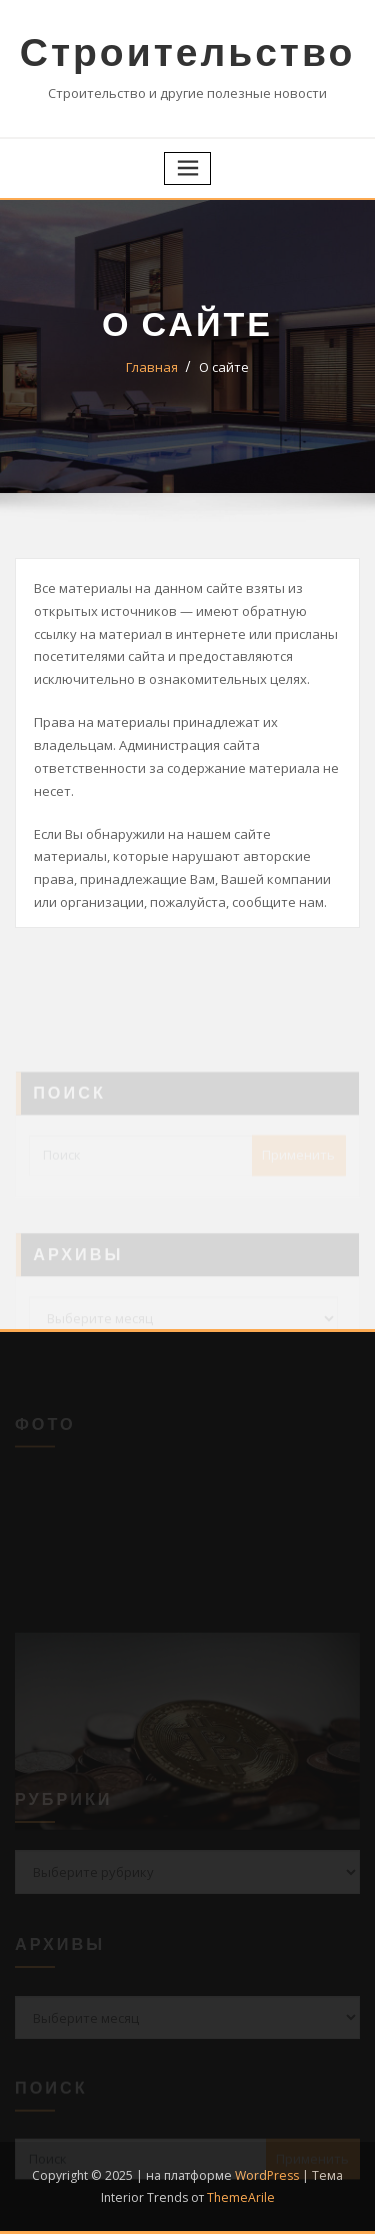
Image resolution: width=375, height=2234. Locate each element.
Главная (152, 367)
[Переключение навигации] (188, 168)
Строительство (188, 50)
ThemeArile (241, 2197)
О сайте (224, 367)
